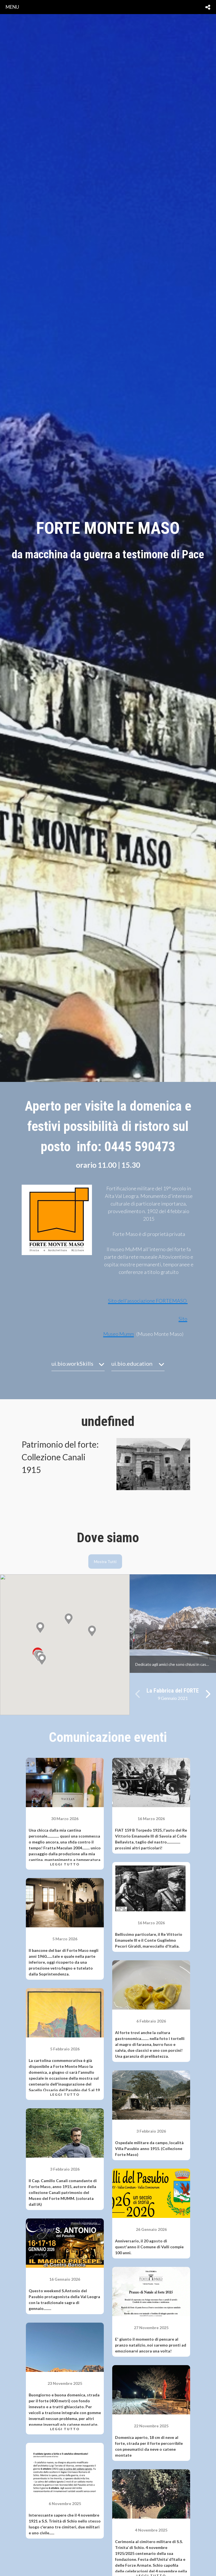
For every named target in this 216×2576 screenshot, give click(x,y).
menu (12, 7)
